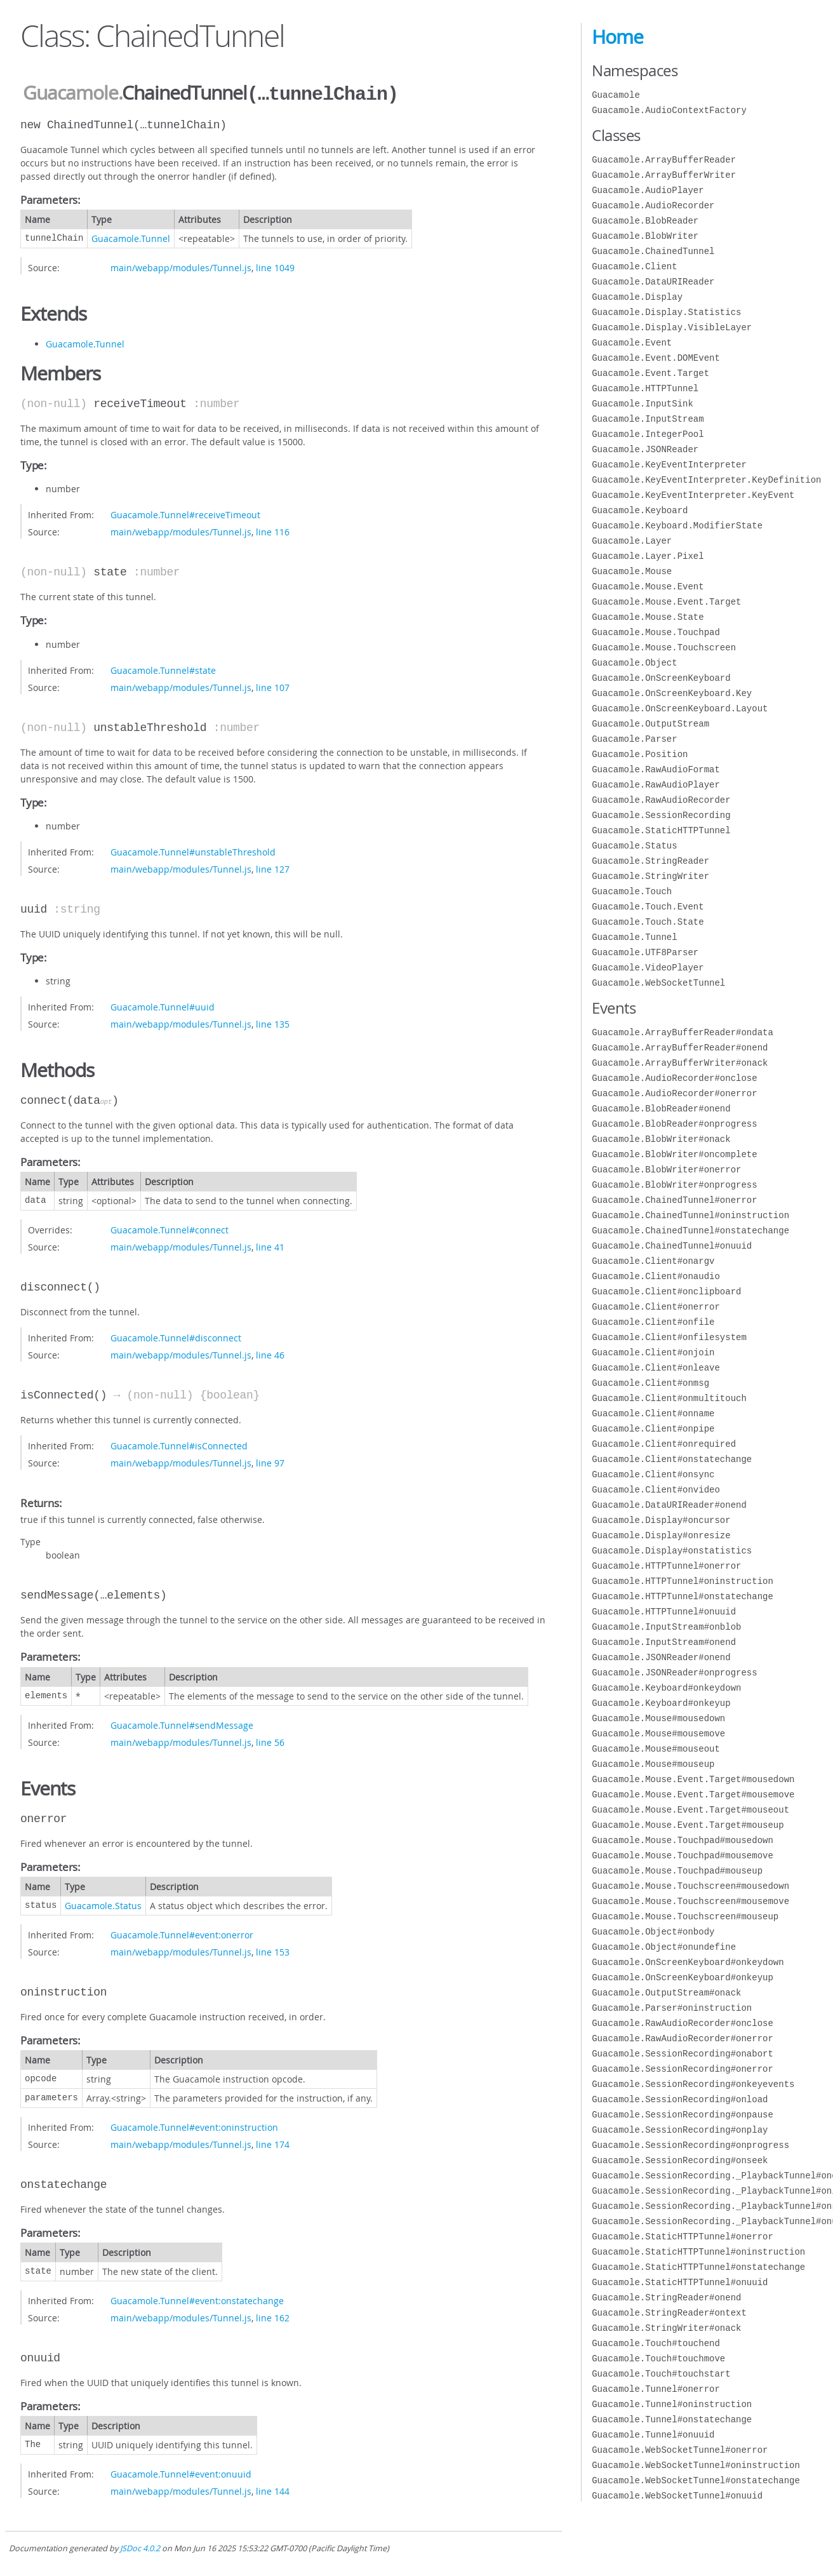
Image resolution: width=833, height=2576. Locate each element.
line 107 (273, 686)
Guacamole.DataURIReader (653, 282)
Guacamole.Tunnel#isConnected (179, 1445)
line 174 (273, 2143)
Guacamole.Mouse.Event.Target (666, 602)
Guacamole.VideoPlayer (647, 968)
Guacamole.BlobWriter (645, 236)
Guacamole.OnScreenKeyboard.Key (672, 693)
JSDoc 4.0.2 (140, 2547)
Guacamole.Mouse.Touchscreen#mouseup (685, 1916)
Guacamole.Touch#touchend (656, 2343)
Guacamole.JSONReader (645, 449)
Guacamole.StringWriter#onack (666, 2328)
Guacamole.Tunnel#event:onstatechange (197, 2299)
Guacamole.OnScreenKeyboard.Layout (680, 708)
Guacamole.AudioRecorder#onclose (674, 1078)
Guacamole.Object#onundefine (664, 1947)
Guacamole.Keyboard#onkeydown (666, 1688)
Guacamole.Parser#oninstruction (672, 2008)
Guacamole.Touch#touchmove (658, 2358)
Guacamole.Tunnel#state (163, 669)
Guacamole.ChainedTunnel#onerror (674, 1200)
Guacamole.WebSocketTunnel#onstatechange (696, 2480)
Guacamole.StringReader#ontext (669, 2313)
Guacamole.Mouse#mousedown (658, 1718)
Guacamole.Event (632, 343)
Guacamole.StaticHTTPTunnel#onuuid (680, 2282)
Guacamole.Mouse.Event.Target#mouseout (690, 1810)
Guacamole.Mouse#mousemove (658, 1733)
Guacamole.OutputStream (650, 724)
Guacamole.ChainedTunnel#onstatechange (690, 1230)
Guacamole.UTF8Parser (645, 952)
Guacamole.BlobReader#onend (661, 1109)
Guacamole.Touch (632, 891)
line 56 (270, 1741)
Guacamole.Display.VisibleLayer (672, 327)
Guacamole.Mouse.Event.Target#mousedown (693, 1779)
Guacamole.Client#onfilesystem (669, 1337)
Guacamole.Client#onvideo (656, 1490)
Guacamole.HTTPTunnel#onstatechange (682, 1596)
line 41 (270, 1246)
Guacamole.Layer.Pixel (647, 556)
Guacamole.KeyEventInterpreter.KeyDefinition (706, 480)
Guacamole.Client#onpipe (653, 1429)
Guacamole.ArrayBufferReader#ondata (682, 1032)
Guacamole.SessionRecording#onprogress (690, 2145)
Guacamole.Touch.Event (647, 907)
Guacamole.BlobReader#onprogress (674, 1124)
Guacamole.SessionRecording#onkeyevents (693, 2084)
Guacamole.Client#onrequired (664, 1444)
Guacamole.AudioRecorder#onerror (674, 1093)
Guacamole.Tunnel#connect (169, 1229)
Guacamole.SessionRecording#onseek (680, 2160)
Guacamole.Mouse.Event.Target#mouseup (687, 1825)
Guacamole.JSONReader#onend (661, 1657)
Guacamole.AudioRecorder (653, 205)
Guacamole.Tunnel (130, 237)
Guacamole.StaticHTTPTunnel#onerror (682, 2237)
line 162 (273, 2317)
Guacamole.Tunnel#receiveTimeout (185, 513)
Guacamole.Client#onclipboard (666, 1291)
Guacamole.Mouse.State (647, 617)
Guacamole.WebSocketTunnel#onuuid (677, 2496)
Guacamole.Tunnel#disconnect (175, 1337)
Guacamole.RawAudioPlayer (656, 785)
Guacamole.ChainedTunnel (653, 251)
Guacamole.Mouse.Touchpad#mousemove (682, 1855)
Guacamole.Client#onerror (656, 1307)
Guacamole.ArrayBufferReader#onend (680, 1048)
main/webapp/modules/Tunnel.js (180, 266)
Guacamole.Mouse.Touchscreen (664, 647)
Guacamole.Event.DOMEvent (656, 358)
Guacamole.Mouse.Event (647, 586)
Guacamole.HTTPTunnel (645, 388)
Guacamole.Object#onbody (653, 1932)
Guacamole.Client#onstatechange (672, 1459)
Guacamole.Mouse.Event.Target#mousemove (693, 1794)
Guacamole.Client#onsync (653, 1474)
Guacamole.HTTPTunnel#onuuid (664, 1612)
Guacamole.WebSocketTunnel (658, 983)
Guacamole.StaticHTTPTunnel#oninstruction (698, 2252)
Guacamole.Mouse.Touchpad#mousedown (682, 1840)
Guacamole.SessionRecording (661, 815)
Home (617, 37)
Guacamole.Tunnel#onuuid (653, 2435)
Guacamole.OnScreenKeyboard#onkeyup (682, 1977)
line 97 (270, 1462)
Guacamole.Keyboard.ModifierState (677, 526)
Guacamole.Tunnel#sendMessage (181, 1724)
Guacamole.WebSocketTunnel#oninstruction (696, 2465)
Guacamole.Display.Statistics (666, 312)
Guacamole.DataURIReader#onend (669, 1505)
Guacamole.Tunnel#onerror (656, 2389)
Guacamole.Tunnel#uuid (162, 1006)
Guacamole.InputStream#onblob (666, 1627)
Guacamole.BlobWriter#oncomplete (674, 1154)
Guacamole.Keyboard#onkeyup (661, 1703)
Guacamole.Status (103, 1904)
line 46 (270, 1354)
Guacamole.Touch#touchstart (661, 2374)
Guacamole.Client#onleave (656, 1368)
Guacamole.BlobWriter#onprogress (674, 1185)
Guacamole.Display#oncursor (661, 1520)
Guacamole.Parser (634, 739)
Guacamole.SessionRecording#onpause (682, 2115)
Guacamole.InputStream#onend (664, 1642)
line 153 (273, 1951)
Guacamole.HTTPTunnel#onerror (666, 1566)
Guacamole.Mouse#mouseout (656, 1749)
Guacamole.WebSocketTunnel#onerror (680, 2450)
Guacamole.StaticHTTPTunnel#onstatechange (698, 2267)
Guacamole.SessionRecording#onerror (682, 2069)
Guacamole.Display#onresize (661, 1535)
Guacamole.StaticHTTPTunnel (661, 830)
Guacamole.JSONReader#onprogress (674, 1673)
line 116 (273, 531)
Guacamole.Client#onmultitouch (669, 1398)
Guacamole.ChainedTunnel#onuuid (672, 1246)
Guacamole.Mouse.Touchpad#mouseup (677, 1871)
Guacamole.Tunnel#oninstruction (672, 2404)
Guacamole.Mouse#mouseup (653, 1764)
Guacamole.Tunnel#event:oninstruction (194, 2126)
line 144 (273, 2490)
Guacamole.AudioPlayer (647, 190)
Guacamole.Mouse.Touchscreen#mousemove (690, 1901)
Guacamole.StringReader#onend (666, 2297)
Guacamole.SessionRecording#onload (680, 2099)
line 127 (273, 868)
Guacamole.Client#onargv (653, 1261)
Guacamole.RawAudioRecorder (661, 800)
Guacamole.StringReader (650, 861)
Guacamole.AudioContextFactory (669, 110)
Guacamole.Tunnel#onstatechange (672, 2419)
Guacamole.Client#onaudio (656, 1276)
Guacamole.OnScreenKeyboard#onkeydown (687, 1962)
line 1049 (275, 266)
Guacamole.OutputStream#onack (666, 1993)
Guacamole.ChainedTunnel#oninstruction (690, 1215)
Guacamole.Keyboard (640, 510)
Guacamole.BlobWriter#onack (661, 1139)
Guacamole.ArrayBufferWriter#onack (680, 1063)
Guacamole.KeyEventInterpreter (669, 465)
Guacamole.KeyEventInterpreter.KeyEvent (693, 495)
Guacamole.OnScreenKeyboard (661, 678)
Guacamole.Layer (632, 541)
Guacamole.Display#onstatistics (672, 1551)
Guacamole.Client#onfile (653, 1322)
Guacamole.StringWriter (650, 876)
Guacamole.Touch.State (647, 922)
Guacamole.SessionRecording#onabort (682, 2054)
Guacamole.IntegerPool (647, 434)
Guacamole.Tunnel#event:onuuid (180, 2473)
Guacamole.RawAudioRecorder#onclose (682, 2023)
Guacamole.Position (640, 754)
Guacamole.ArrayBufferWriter (664, 175)
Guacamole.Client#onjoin (653, 1352)
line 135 (273, 1023)
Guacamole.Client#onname (653, 1413)
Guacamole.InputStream (647, 419)
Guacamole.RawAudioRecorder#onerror (682, 2038)
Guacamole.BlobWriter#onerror (666, 1170)
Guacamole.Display (637, 297)
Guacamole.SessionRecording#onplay (680, 2130)
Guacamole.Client (634, 266)
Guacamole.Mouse (632, 571)
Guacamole (70, 93)
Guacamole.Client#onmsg (650, 1383)
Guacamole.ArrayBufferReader (664, 160)
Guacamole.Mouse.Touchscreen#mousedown (690, 1886)
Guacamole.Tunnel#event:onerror (181, 1934)
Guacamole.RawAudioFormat (656, 769)
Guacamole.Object (634, 663)
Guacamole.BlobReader (645, 221)
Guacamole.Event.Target (650, 373)
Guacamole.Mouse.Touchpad (656, 632)
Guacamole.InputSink (642, 404)
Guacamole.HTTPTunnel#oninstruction (682, 1581)
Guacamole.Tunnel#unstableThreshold (193, 851)
